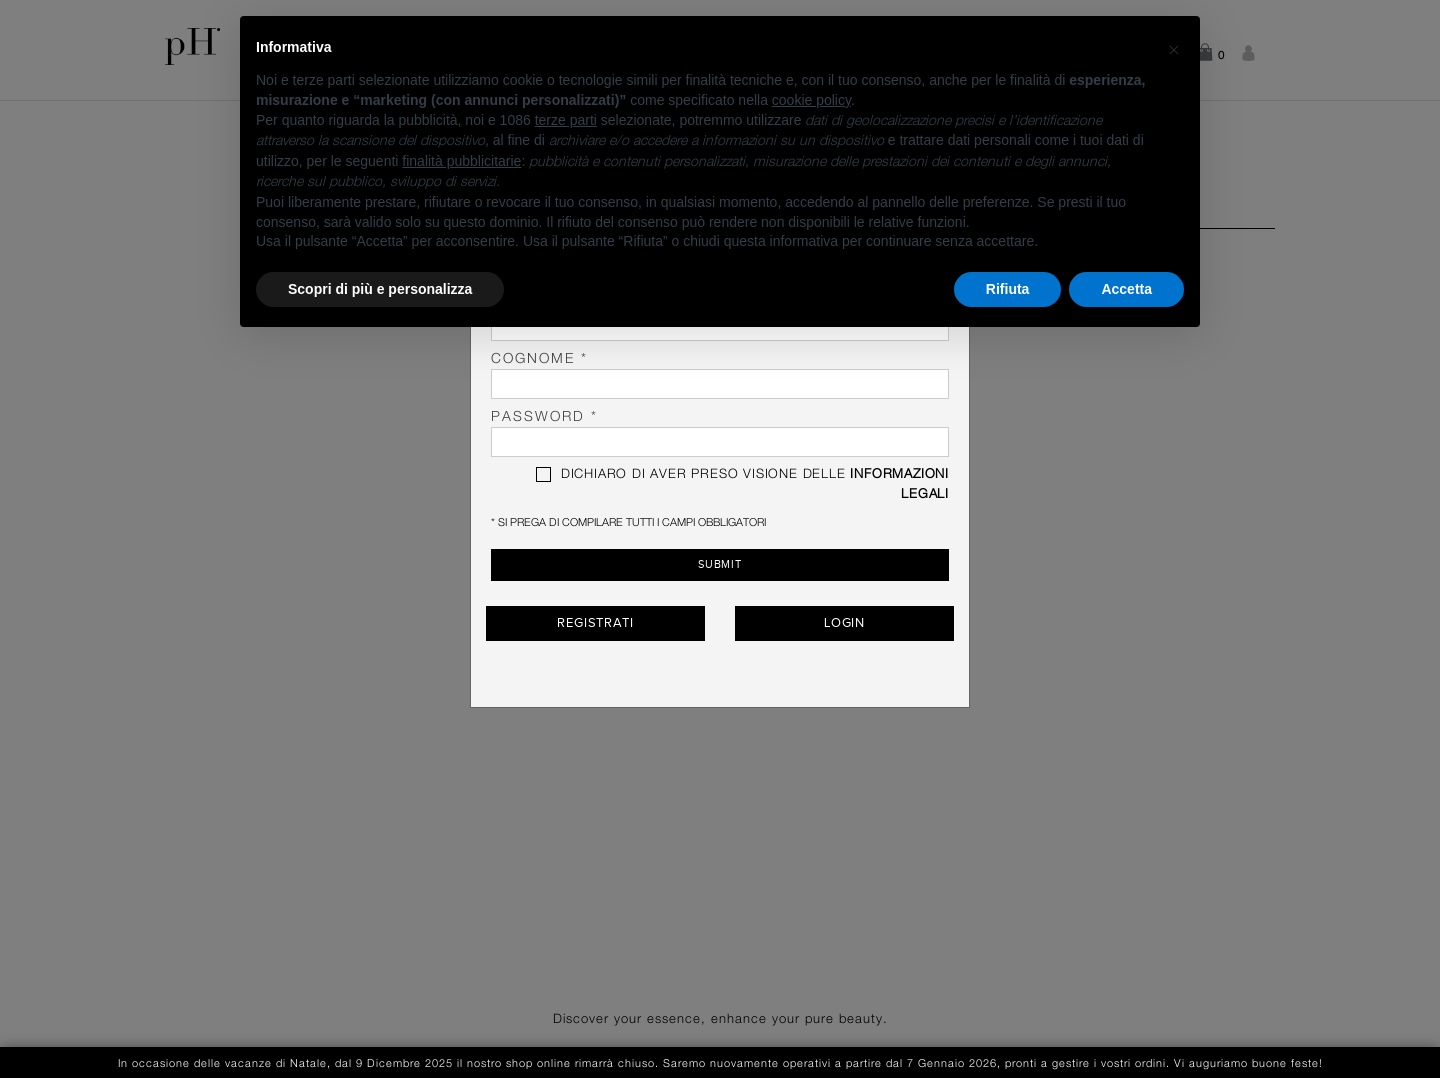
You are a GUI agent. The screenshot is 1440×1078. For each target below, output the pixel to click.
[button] (1174, 48)
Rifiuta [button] (1008, 289)
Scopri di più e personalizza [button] (380, 289)
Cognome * (720, 375)
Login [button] (845, 622)
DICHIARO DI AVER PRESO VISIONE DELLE (742, 484)
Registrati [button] (595, 622)
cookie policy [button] (811, 100)
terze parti (566, 120)
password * (720, 433)
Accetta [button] (1126, 289)
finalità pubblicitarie (461, 161)
